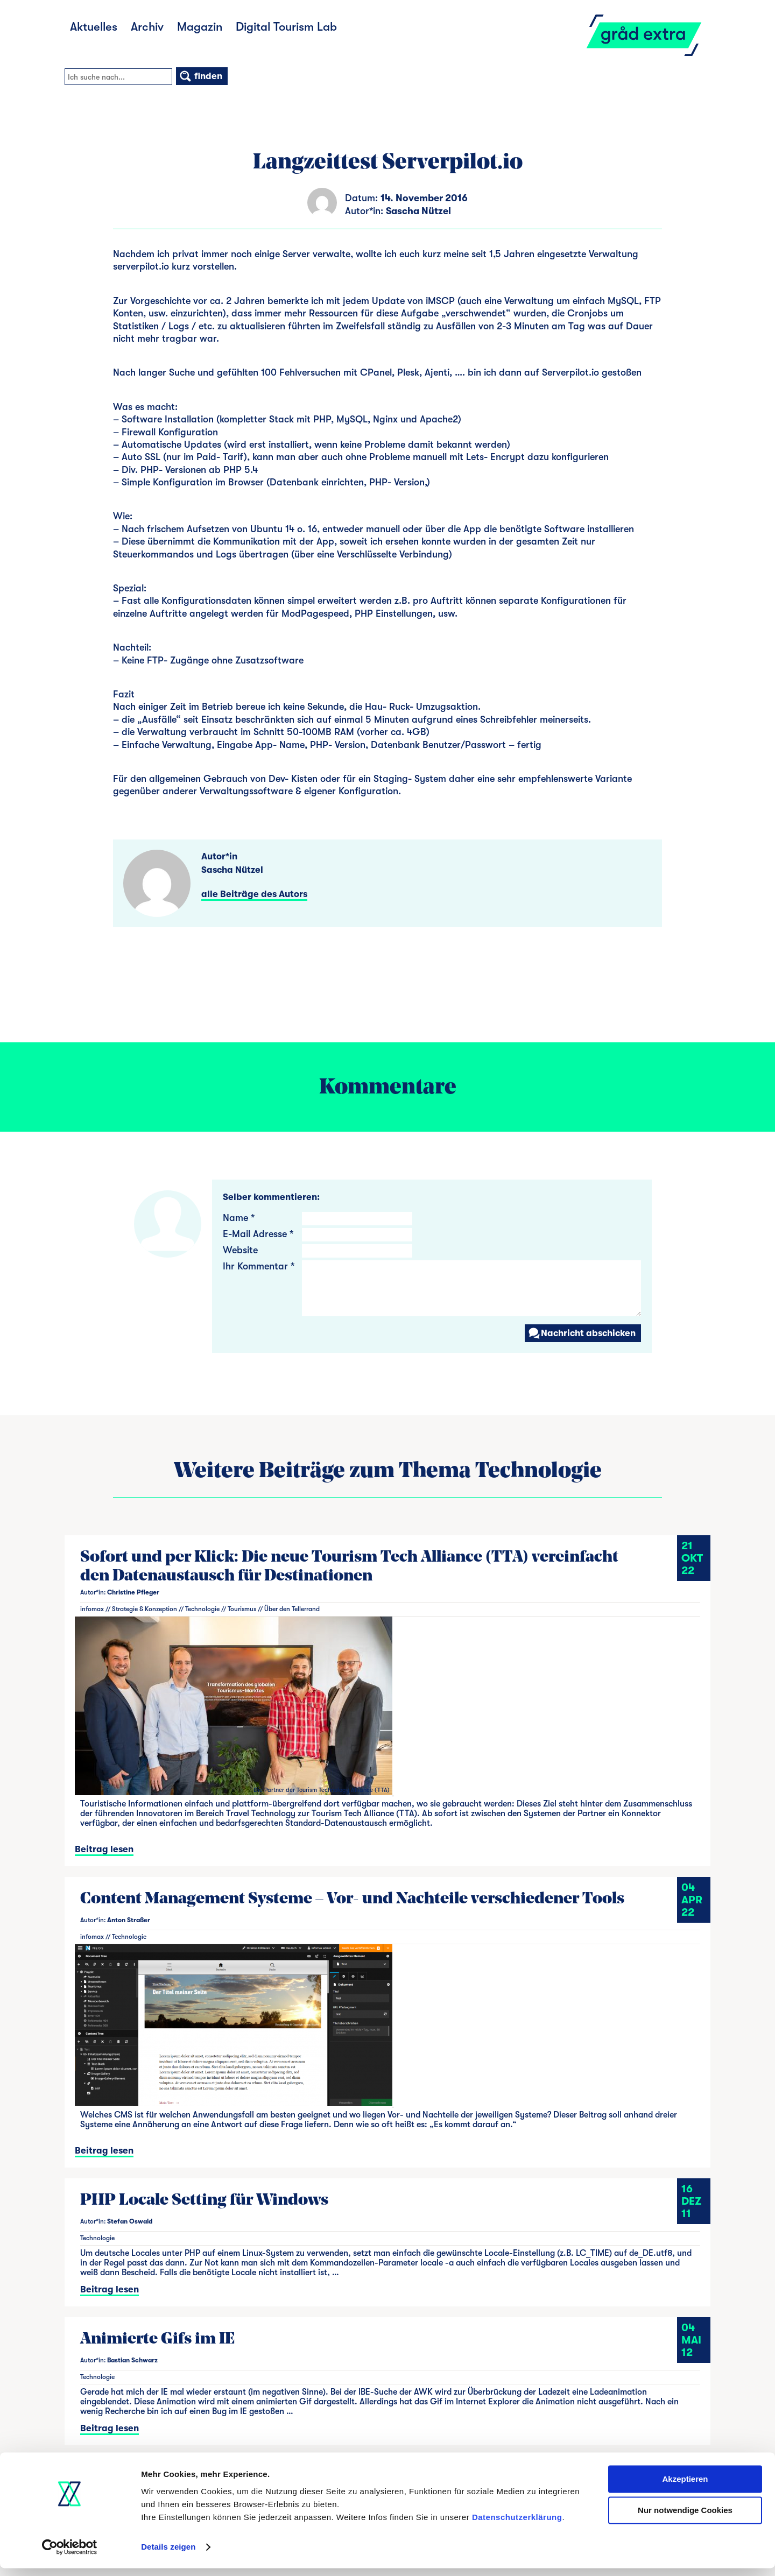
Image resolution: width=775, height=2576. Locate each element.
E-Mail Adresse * (258, 1234)
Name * (239, 1217)
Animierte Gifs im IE (157, 2339)
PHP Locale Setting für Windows (204, 2200)
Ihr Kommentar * (258, 1266)
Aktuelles (93, 26)
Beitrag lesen (104, 1849)
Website (240, 1250)
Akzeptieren (685, 2487)
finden (200, 76)
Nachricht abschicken (581, 1333)
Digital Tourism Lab (286, 26)
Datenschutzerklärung (517, 2525)
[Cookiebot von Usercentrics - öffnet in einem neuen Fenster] (70, 2555)
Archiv (147, 26)
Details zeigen (168, 2554)
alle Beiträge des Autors (254, 894)
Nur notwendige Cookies (685, 2518)
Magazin (199, 26)
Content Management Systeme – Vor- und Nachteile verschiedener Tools (352, 1899)
